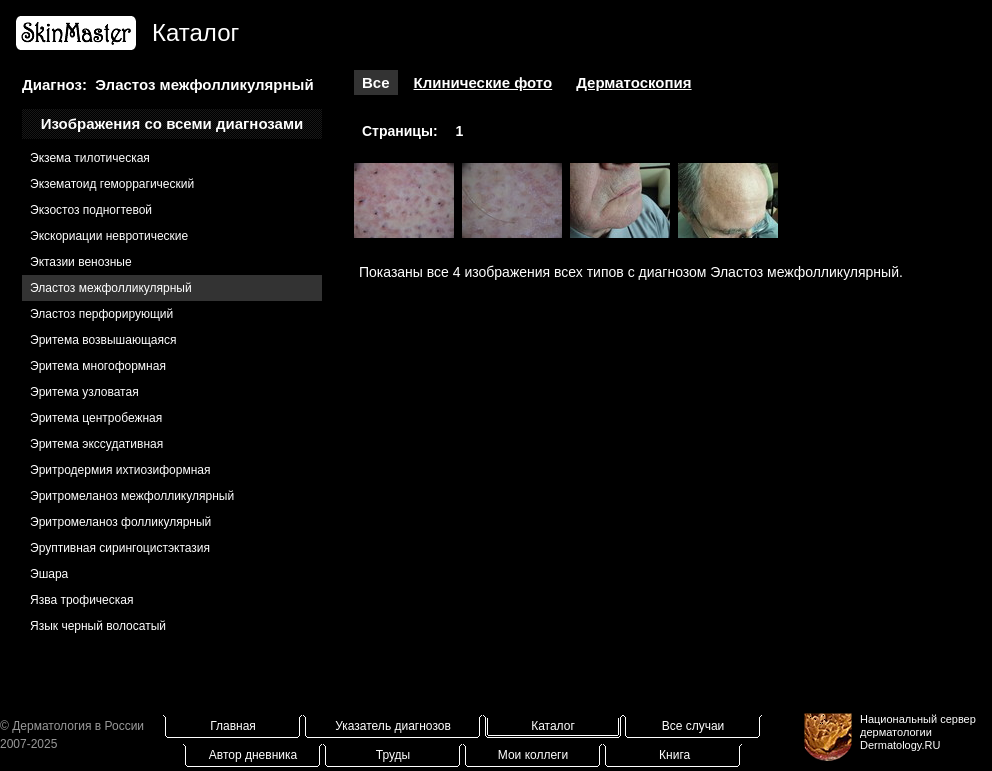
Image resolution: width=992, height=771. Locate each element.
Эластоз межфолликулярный (111, 288)
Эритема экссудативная (96, 444)
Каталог (553, 726)
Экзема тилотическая (90, 158)
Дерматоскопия (633, 82)
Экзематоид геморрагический (112, 184)
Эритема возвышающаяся (103, 340)
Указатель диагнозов (393, 726)
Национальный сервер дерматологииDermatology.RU (918, 732)
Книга (674, 755)
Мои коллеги (533, 755)
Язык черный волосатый (98, 626)
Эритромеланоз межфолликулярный (132, 496)
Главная (233, 726)
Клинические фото (483, 82)
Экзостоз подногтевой (91, 210)
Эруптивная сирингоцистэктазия (120, 548)
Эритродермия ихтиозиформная (120, 470)
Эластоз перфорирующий (101, 314)
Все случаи (693, 726)
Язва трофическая (81, 600)
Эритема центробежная (96, 418)
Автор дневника (253, 755)
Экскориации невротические (109, 236)
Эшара (49, 574)
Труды (393, 755)
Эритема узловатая (84, 392)
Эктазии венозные (81, 262)
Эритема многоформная (98, 366)
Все (376, 82)
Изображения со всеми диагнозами (172, 123)
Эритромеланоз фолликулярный (120, 522)
